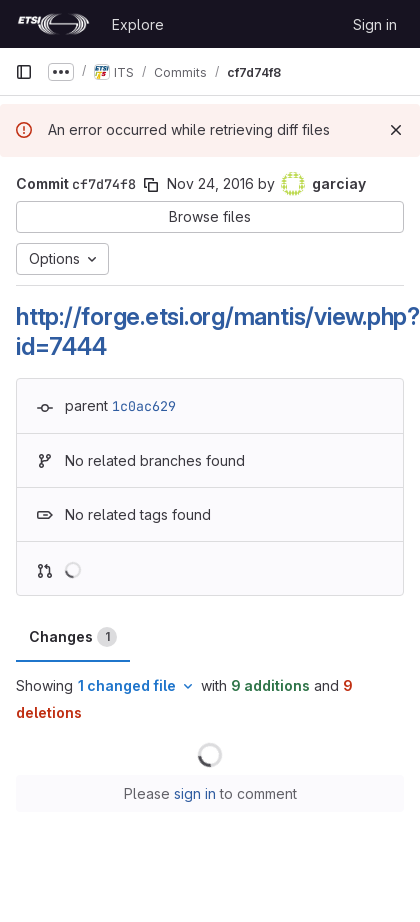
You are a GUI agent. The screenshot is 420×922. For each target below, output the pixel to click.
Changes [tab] (73, 637)
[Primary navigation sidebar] (24, 72)
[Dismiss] (396, 130)
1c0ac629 (144, 406)
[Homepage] (53, 24)
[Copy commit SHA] (151, 185)
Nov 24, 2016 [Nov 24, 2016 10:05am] (210, 183)
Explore (138, 24)
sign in (195, 793)
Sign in (375, 24)
